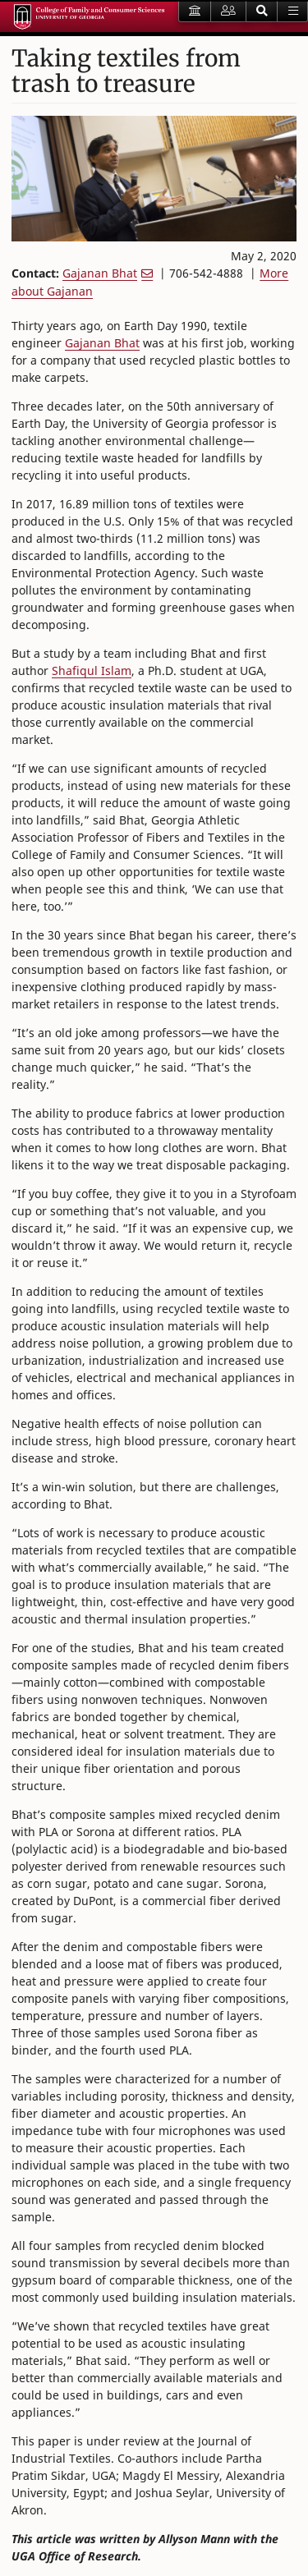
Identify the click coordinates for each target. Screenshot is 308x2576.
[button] (262, 11)
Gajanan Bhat (99, 273)
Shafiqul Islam (91, 670)
